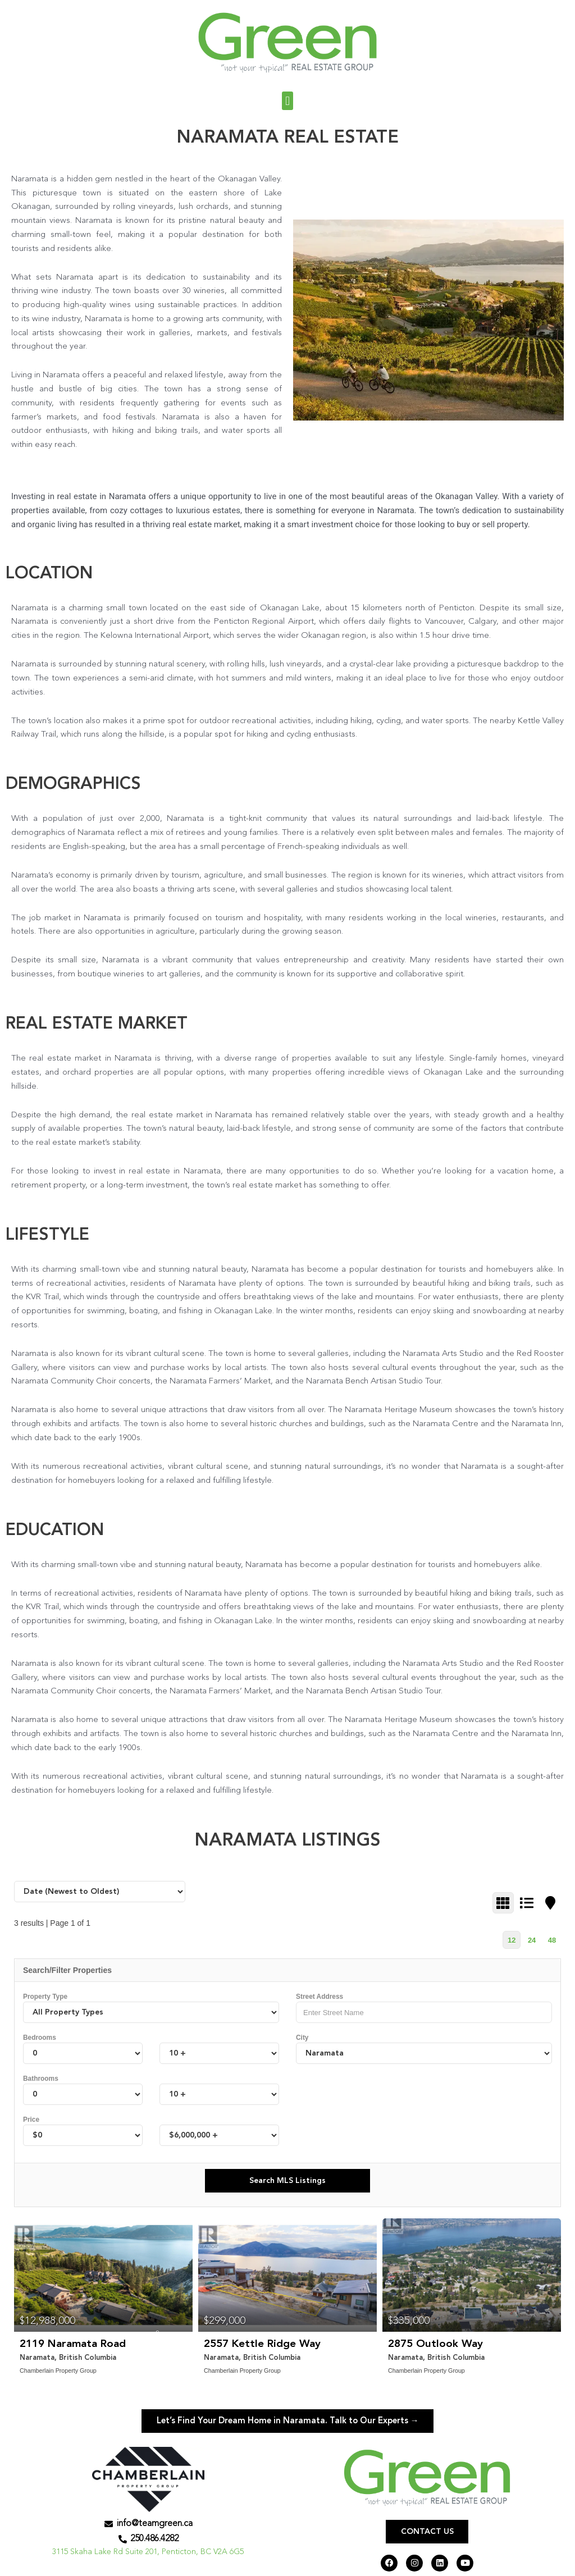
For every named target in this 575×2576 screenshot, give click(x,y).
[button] (287, 101)
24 (532, 1940)
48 (552, 1940)
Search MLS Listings (287, 2181)
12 (511, 1940)
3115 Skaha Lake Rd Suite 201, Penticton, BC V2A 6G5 (148, 2556)
